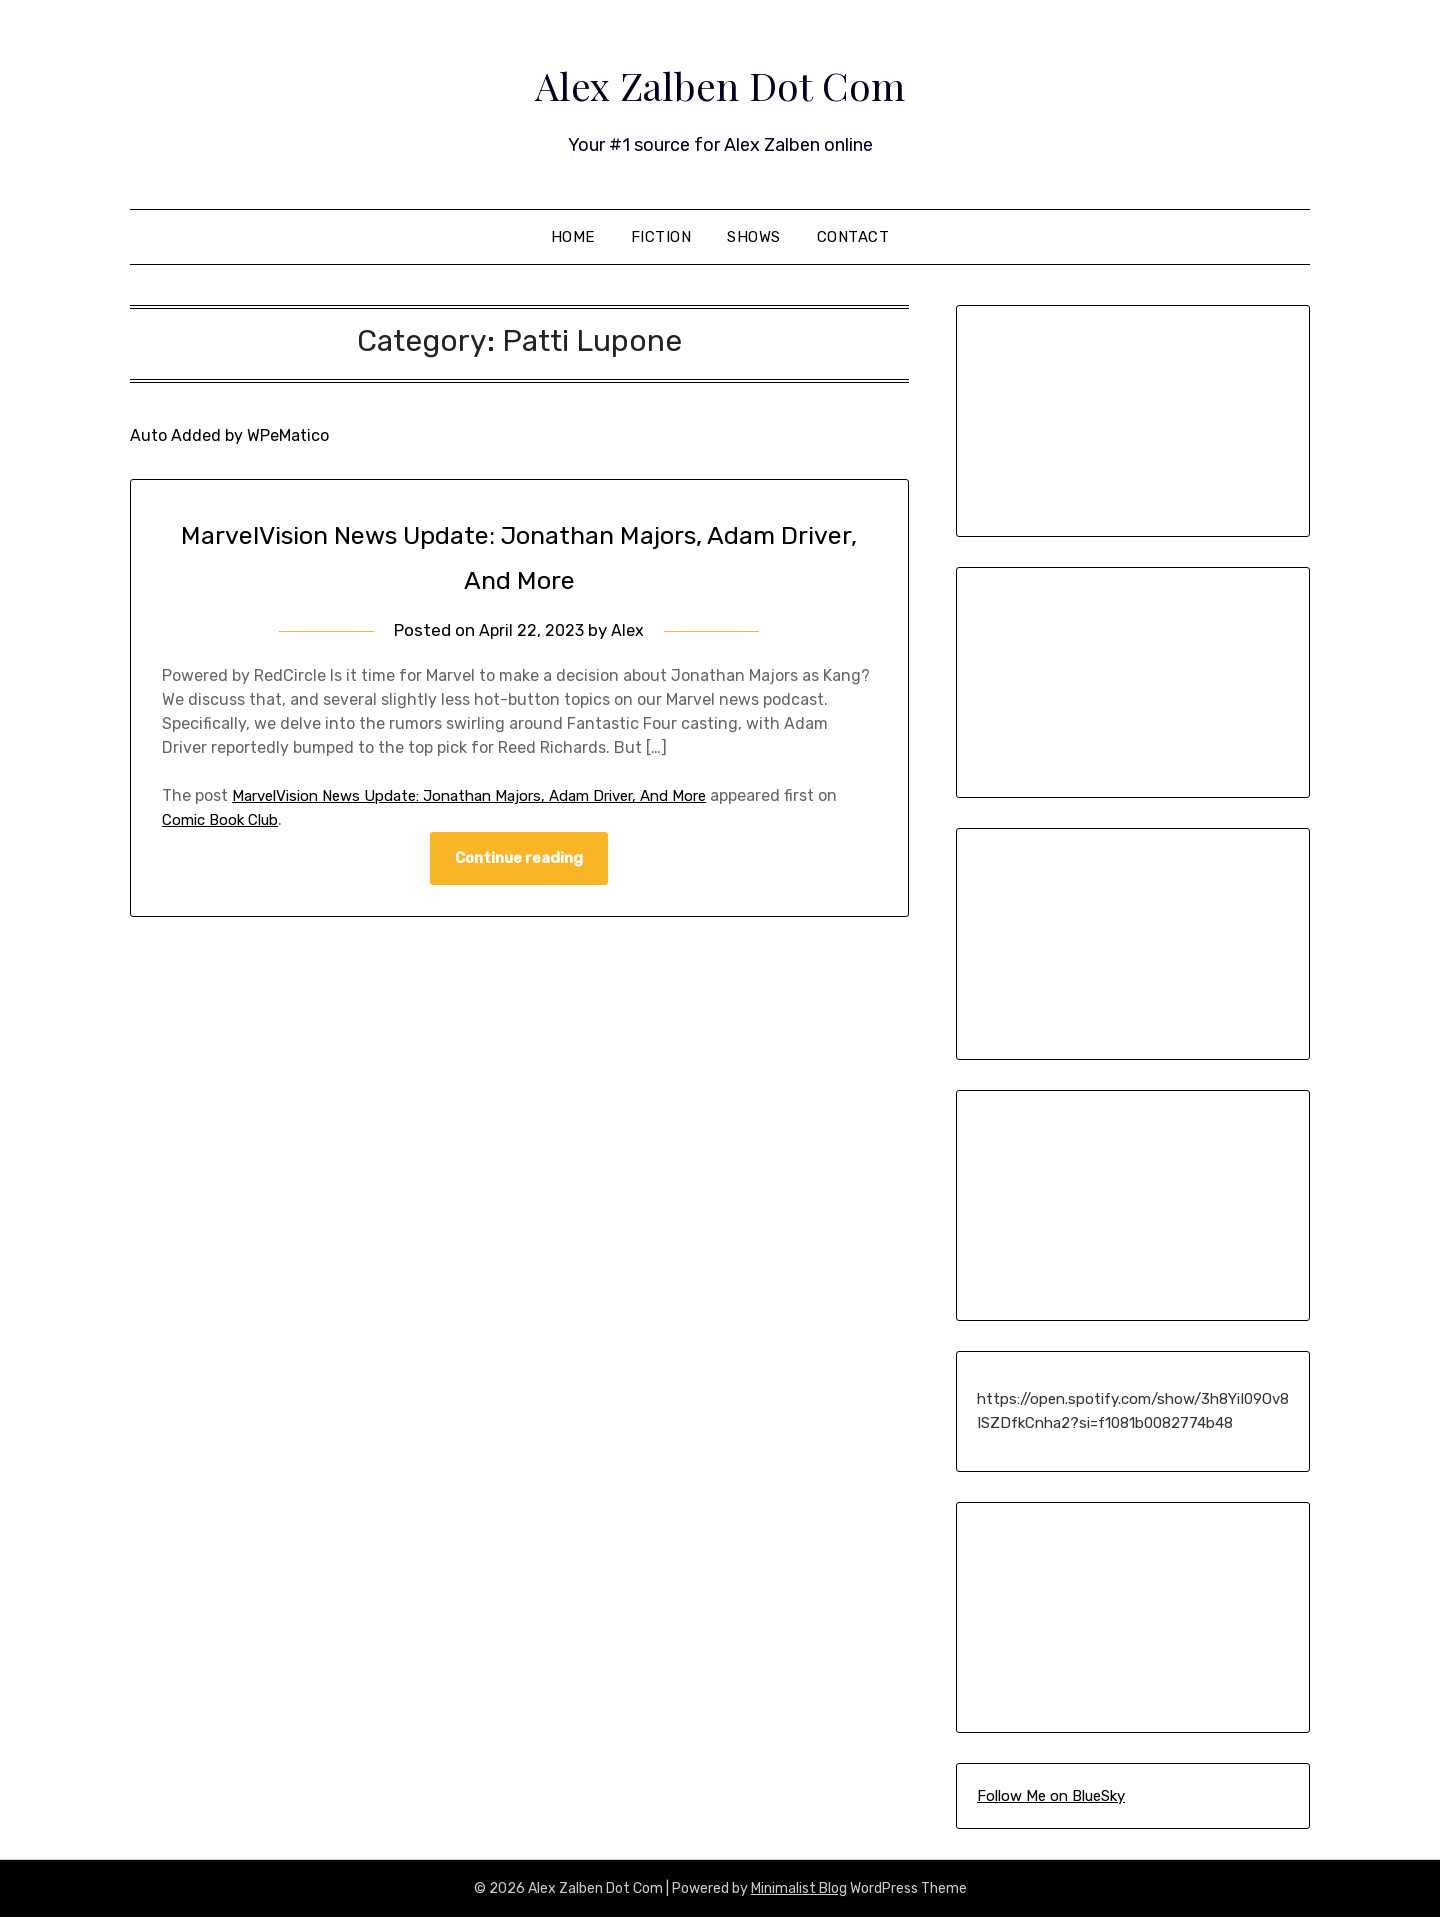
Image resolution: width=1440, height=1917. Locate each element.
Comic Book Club (225, 819)
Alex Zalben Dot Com (720, 81)
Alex (629, 630)
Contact (853, 237)
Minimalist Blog (799, 1888)
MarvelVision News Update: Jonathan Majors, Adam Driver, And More (488, 795)
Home (573, 237)
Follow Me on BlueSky (1051, 1796)
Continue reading (519, 859)
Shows (754, 237)
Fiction (661, 237)
